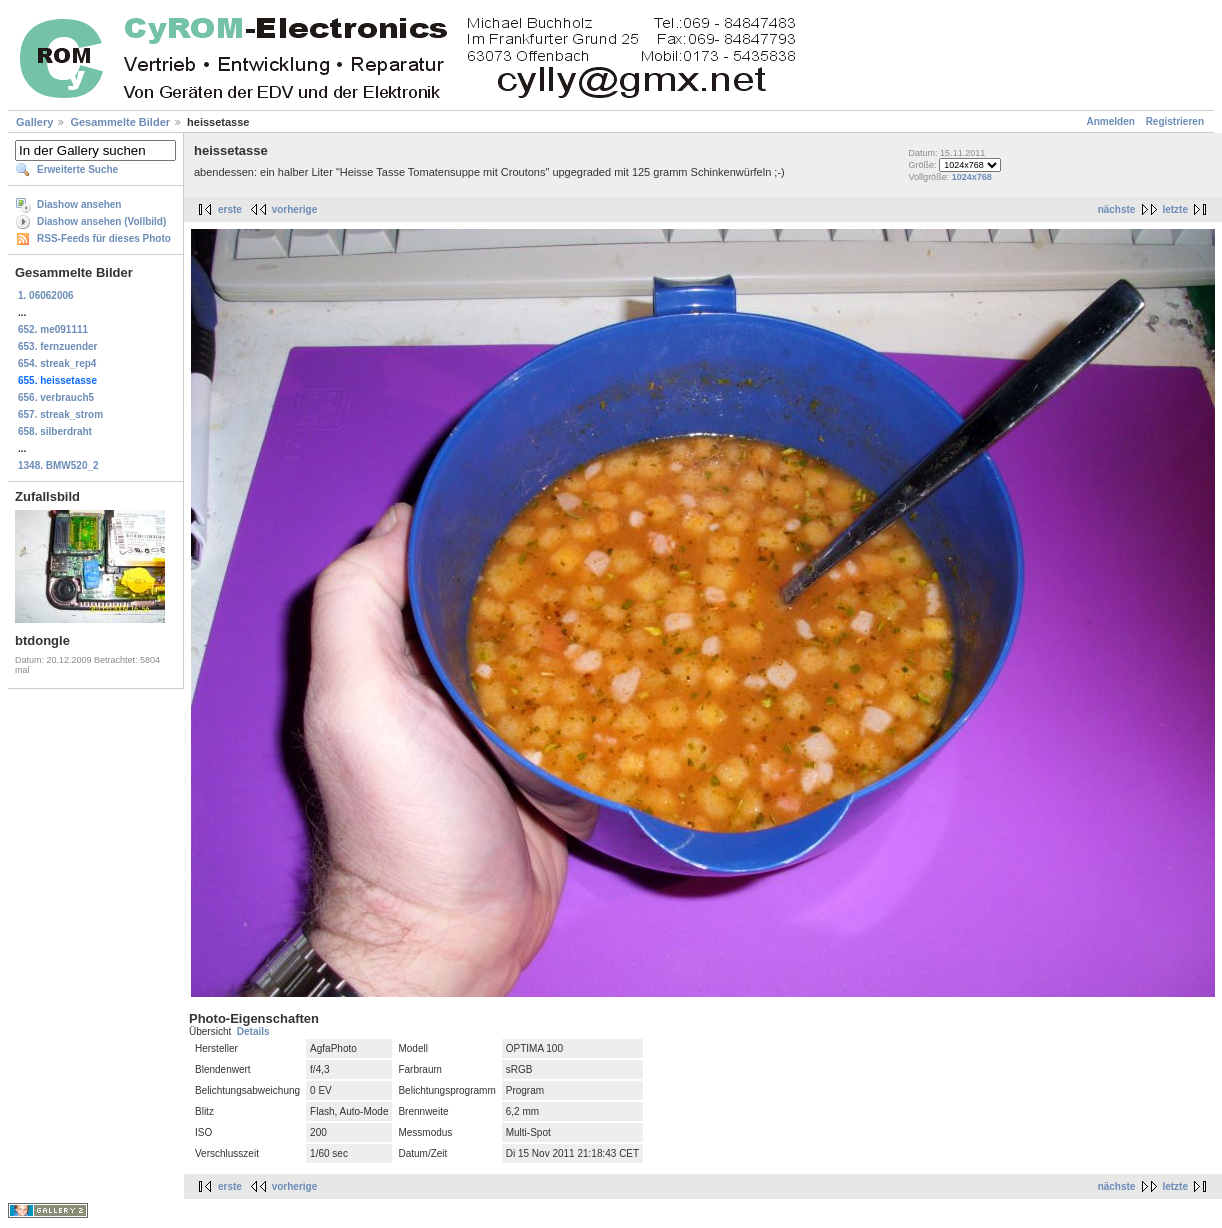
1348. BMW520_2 (58, 465)
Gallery (34, 122)
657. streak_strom (60, 414)
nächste (1117, 209)
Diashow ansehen (79, 204)
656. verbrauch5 (56, 397)
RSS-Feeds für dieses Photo (104, 238)
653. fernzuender (57, 346)
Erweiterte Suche (77, 169)
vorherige (295, 209)
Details (253, 1031)
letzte (1175, 209)
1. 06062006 (46, 295)
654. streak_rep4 (57, 363)
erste (230, 209)
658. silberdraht (55, 431)
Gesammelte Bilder (120, 122)
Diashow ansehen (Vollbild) (101, 221)
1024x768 (972, 177)
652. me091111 (53, 329)
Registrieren (1175, 121)
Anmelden (1111, 121)
